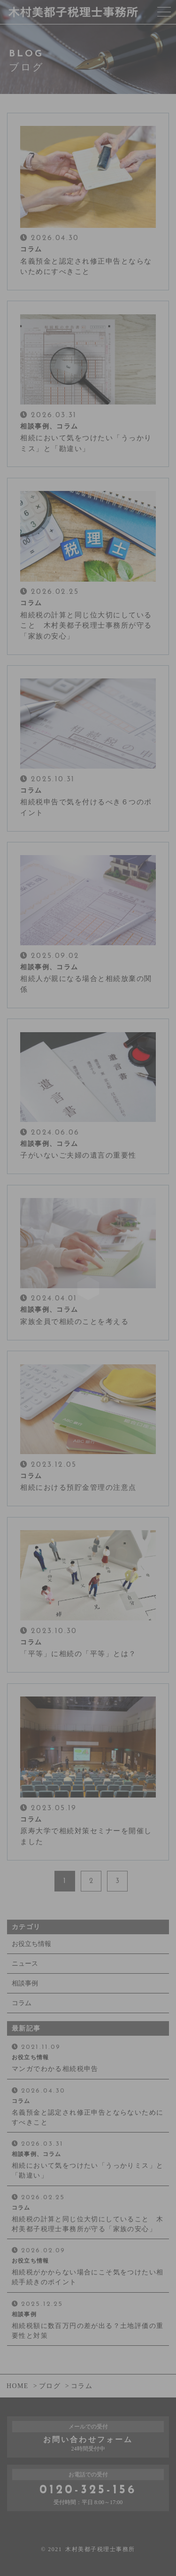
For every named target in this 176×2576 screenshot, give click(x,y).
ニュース (25, 1963)
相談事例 (25, 1983)
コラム (21, 2003)
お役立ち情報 (31, 1943)
